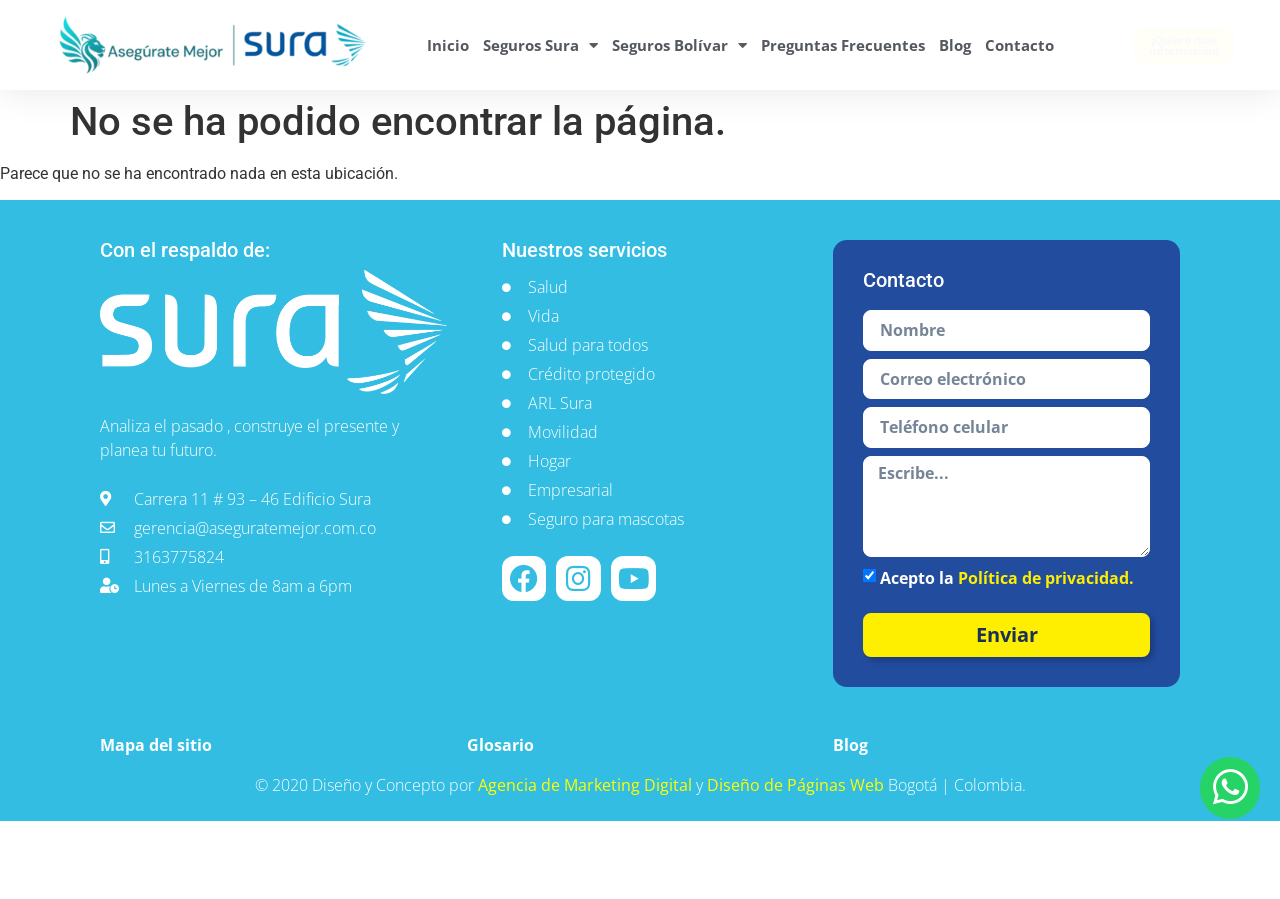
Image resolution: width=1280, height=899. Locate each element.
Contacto (1019, 45)
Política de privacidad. (1046, 578)
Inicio (448, 45)
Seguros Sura (540, 45)
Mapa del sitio (156, 745)
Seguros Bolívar (679, 45)
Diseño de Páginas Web (797, 785)
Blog (955, 45)
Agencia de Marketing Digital (587, 785)
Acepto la (1007, 578)
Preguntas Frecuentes (843, 45)
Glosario (500, 745)
